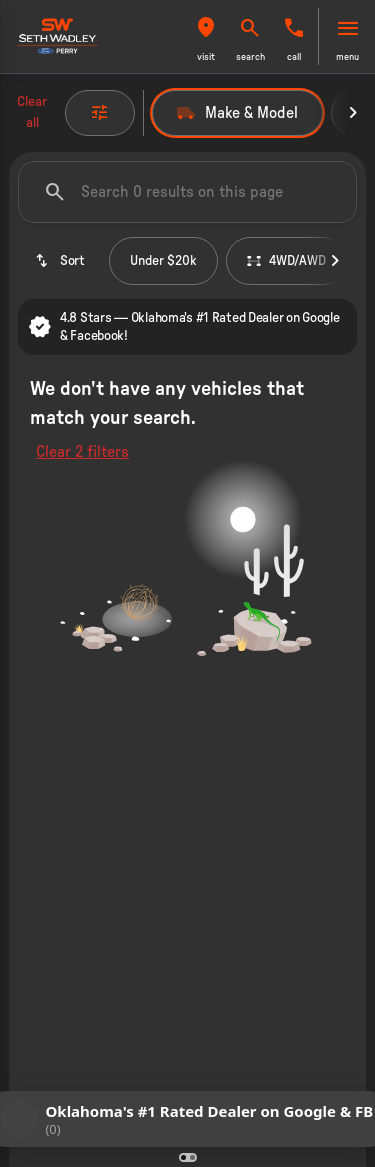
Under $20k (163, 261)
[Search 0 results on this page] (187, 192)
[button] (206, 36)
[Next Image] (353, 113)
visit (206, 57)
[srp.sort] (59, 261)
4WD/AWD (286, 261)
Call (294, 57)
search (250, 57)
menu (347, 57)
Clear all (32, 112)
